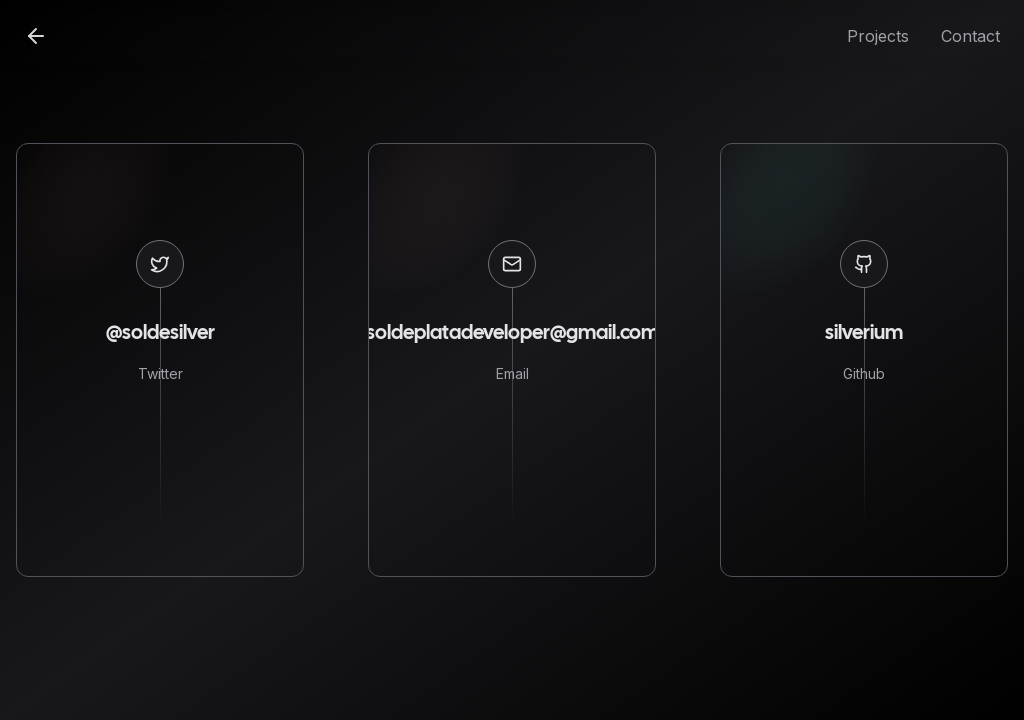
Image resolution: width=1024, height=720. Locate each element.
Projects (878, 36)
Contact (970, 36)
